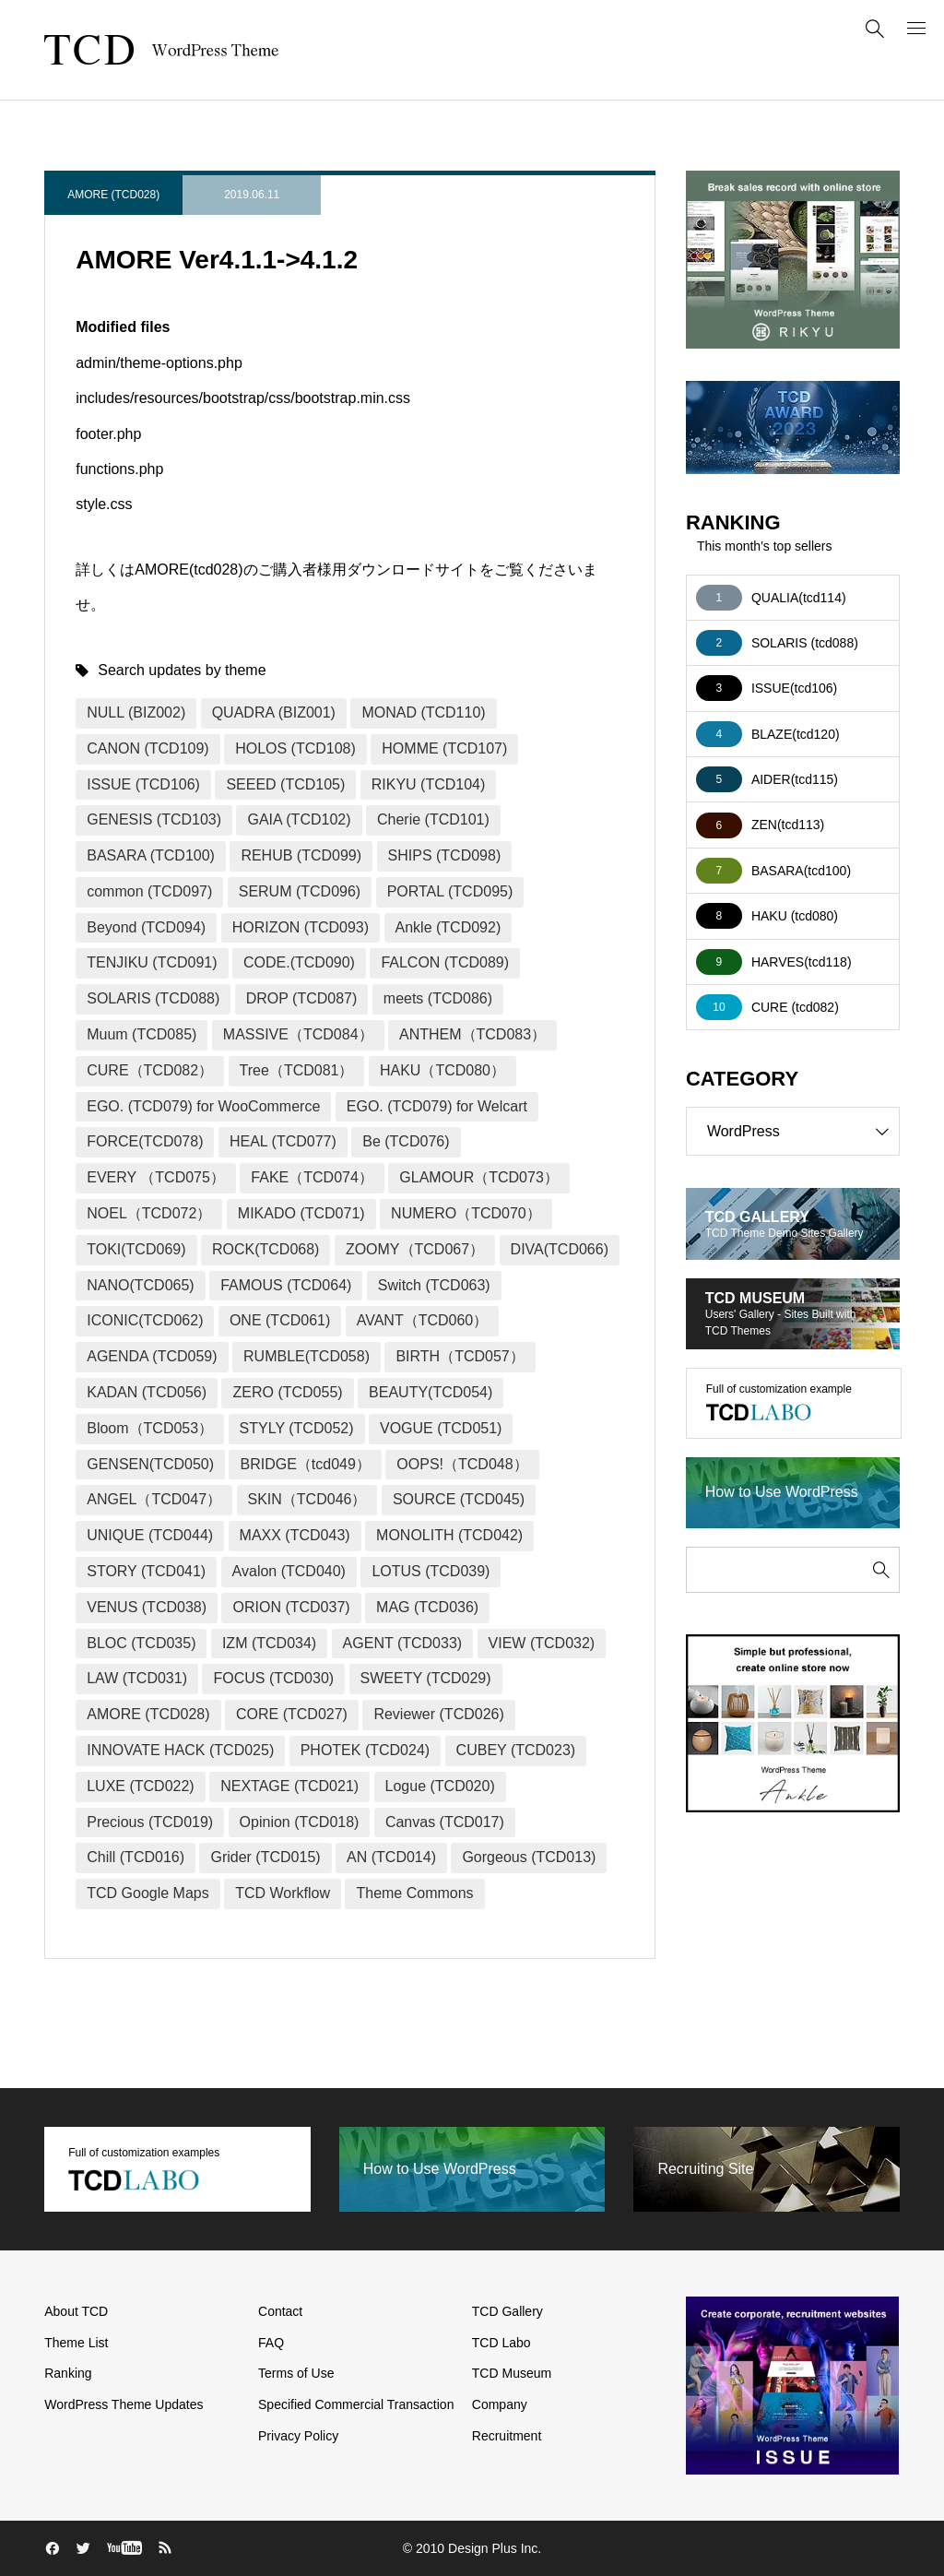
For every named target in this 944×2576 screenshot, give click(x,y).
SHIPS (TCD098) (445, 855)
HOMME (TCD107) (444, 748)
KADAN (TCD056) (146, 1392)
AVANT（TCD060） (423, 1320)
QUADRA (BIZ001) (274, 712)
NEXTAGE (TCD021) (289, 1786)
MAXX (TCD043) (295, 1535)
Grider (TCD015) (265, 1857)
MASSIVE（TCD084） (298, 1034)
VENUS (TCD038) (146, 1607)
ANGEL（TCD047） (154, 1499)
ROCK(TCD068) (265, 1249)
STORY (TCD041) (146, 1571)
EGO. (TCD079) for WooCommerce (203, 1106)
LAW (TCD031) (137, 1678)
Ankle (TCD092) (448, 927)
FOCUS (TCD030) (273, 1678)
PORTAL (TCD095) (450, 891)
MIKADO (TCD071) (301, 1213)
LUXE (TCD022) (140, 1786)
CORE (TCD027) (292, 1714)
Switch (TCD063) (434, 1285)
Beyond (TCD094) (146, 927)
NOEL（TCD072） (149, 1213)
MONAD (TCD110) (423, 712)
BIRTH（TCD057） (459, 1356)
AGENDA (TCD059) (152, 1356)
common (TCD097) (149, 891)
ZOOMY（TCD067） (415, 1249)
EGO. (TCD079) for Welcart (437, 1106)
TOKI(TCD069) (136, 1249)
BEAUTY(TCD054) (430, 1392)
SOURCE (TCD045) (459, 1499)
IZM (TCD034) (269, 1643)
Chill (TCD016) (135, 1857)
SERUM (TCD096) (299, 891)
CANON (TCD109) (147, 748)
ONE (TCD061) (280, 1320)
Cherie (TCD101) (433, 819)
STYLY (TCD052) (297, 1428)
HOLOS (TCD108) (295, 748)
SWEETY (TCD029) (425, 1678)
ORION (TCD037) (290, 1607)
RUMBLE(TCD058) (306, 1356)
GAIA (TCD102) (298, 819)
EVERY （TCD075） (156, 1177)
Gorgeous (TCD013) (529, 1857)
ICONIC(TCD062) (145, 1320)
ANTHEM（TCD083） (472, 1034)
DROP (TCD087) (302, 998)
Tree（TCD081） (297, 1070)
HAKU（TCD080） (442, 1070)
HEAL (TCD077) (283, 1141)
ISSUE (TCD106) (143, 784)
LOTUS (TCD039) (431, 1571)
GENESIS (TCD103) (154, 819)
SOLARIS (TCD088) (153, 998)
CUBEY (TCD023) (516, 1750)
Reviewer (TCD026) (438, 1714)
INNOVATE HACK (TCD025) (180, 1750)
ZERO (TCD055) (287, 1392)
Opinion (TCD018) (300, 1822)
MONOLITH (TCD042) (449, 1535)
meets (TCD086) (438, 998)
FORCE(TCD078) (145, 1141)
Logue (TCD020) (440, 1786)
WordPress (803, 1132)
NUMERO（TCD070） (466, 1213)
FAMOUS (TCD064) (285, 1285)
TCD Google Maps (148, 1893)
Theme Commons (414, 1893)
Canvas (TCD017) (444, 1822)
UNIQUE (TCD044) (150, 1535)
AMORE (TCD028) (113, 194)
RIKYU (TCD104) (429, 784)
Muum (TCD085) (141, 1034)
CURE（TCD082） (150, 1070)
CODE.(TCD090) (299, 962)
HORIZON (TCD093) (300, 927)
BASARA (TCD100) (151, 855)
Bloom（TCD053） (150, 1428)
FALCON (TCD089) (445, 962)
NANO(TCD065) (140, 1285)
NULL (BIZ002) (136, 712)
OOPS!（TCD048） (461, 1464)
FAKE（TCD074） (311, 1177)
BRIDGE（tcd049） (305, 1464)
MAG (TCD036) (427, 1607)
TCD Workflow (282, 1893)
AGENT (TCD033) (403, 1643)
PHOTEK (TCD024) (365, 1750)
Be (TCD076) (405, 1141)
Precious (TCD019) (150, 1822)
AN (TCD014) (391, 1857)
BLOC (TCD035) (141, 1643)
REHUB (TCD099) (301, 855)
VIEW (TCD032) (542, 1643)
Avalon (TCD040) (289, 1571)
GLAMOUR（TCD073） (478, 1177)
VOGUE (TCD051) (441, 1428)
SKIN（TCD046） (307, 1499)
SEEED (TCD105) (285, 784)
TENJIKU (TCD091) (152, 962)
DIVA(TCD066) (559, 1249)
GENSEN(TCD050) (150, 1464)
